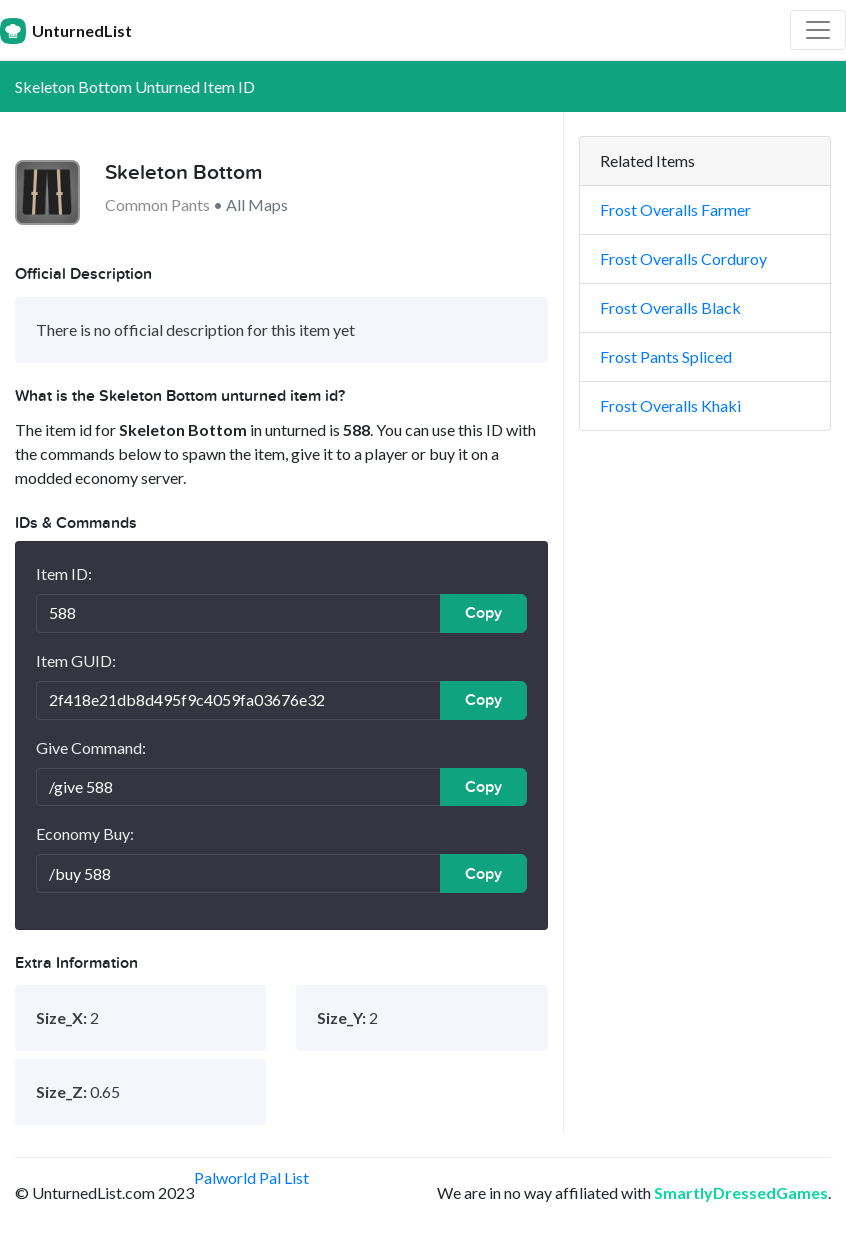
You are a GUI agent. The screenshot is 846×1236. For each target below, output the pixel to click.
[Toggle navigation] (818, 30)
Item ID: (64, 573)
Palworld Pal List (251, 1177)
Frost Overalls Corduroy (683, 258)
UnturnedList (66, 31)
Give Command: (91, 747)
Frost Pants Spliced (666, 356)
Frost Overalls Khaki (670, 405)
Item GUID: (76, 660)
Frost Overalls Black (670, 307)
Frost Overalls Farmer (675, 209)
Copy (483, 613)
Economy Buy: (85, 833)
